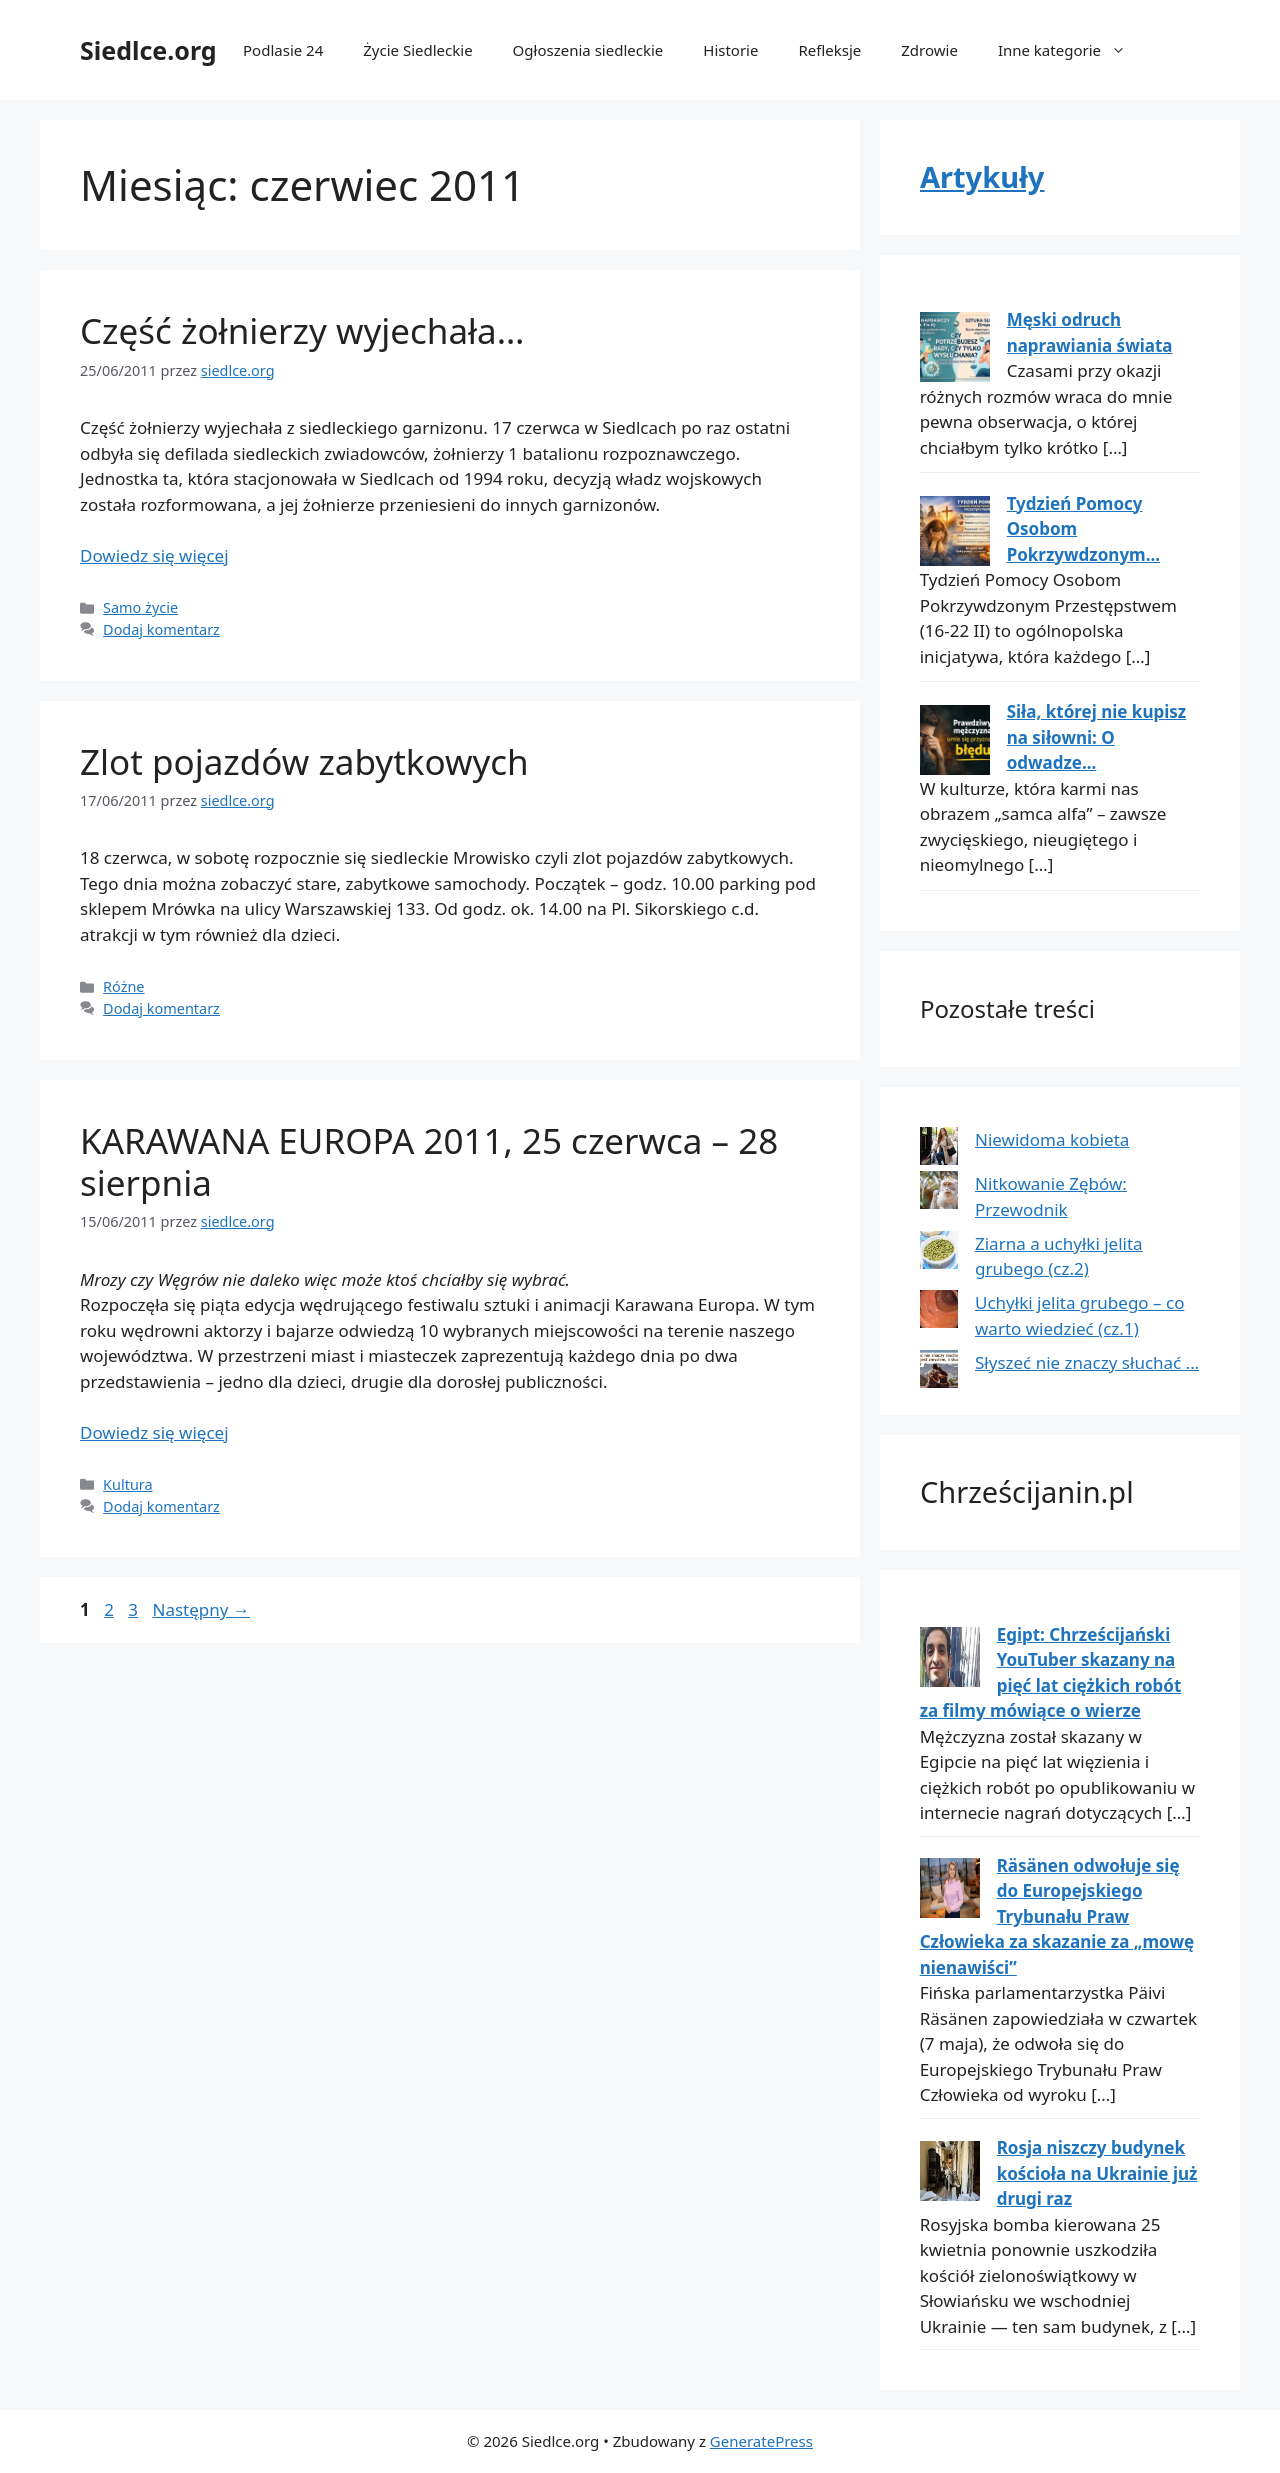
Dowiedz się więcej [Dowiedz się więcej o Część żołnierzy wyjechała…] (154, 555)
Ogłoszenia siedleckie (588, 50)
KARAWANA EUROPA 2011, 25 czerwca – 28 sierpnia (429, 1161)
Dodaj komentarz (161, 629)
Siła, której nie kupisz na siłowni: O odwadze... (1097, 737)
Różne (123, 986)
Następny (200, 1609)
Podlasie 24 (283, 50)
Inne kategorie (1072, 50)
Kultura (128, 1484)
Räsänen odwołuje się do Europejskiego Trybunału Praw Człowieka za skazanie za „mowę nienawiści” (1057, 1916)
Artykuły (982, 176)
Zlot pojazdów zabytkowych (304, 761)
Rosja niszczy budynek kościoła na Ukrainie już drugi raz (1097, 2173)
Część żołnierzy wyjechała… (302, 330)
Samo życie (140, 607)
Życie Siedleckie (417, 50)
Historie (730, 50)
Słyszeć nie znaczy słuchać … (1087, 1362)
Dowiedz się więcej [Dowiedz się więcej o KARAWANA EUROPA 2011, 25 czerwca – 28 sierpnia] (154, 1432)
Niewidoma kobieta (1052, 1139)
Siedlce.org (148, 50)
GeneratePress (761, 2441)
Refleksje (829, 50)
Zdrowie (929, 50)
